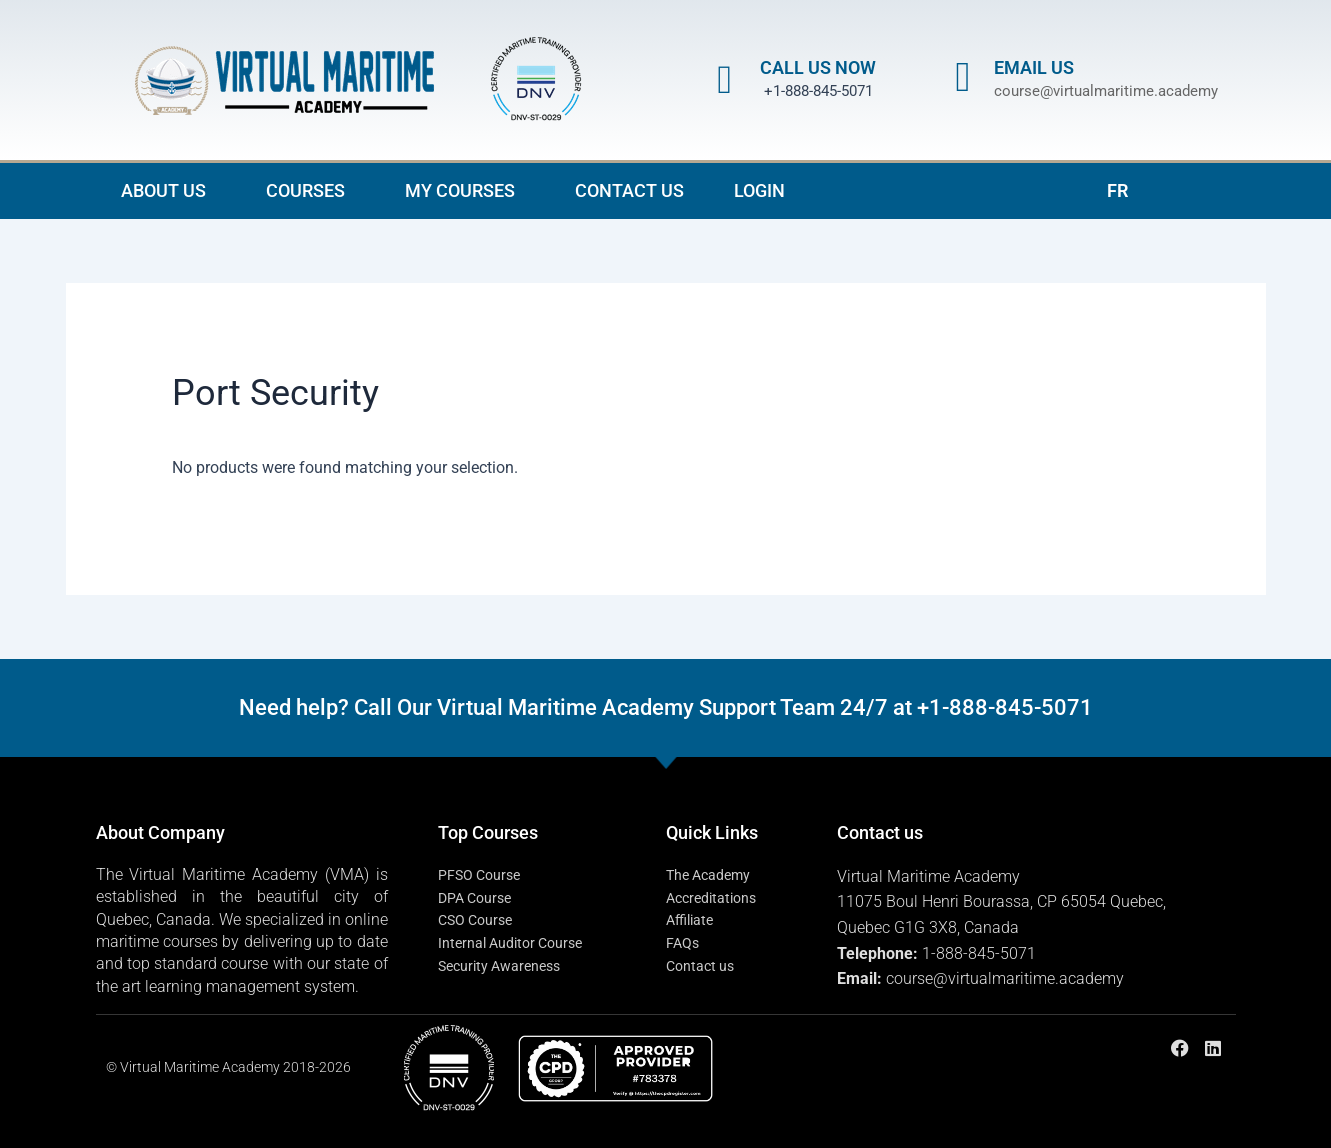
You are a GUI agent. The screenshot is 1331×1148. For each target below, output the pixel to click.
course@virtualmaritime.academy (1106, 91)
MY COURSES (465, 190)
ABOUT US (168, 190)
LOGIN (759, 190)
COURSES (310, 190)
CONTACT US (629, 190)
